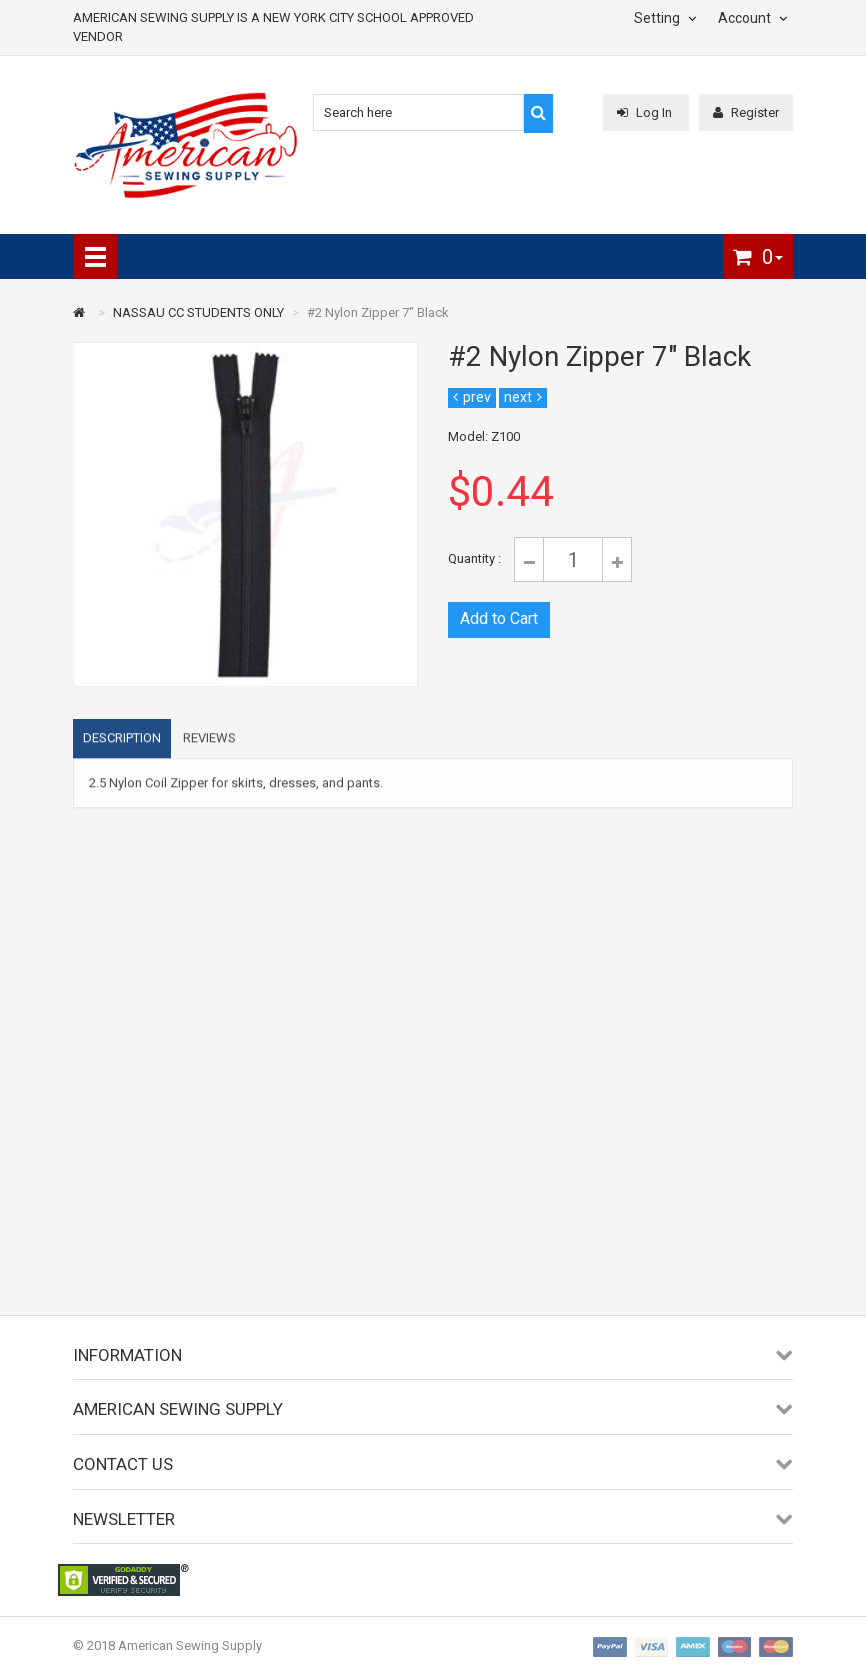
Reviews (209, 745)
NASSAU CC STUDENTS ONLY (198, 312)
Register (746, 112)
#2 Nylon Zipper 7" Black (378, 312)
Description (122, 745)
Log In (646, 112)
